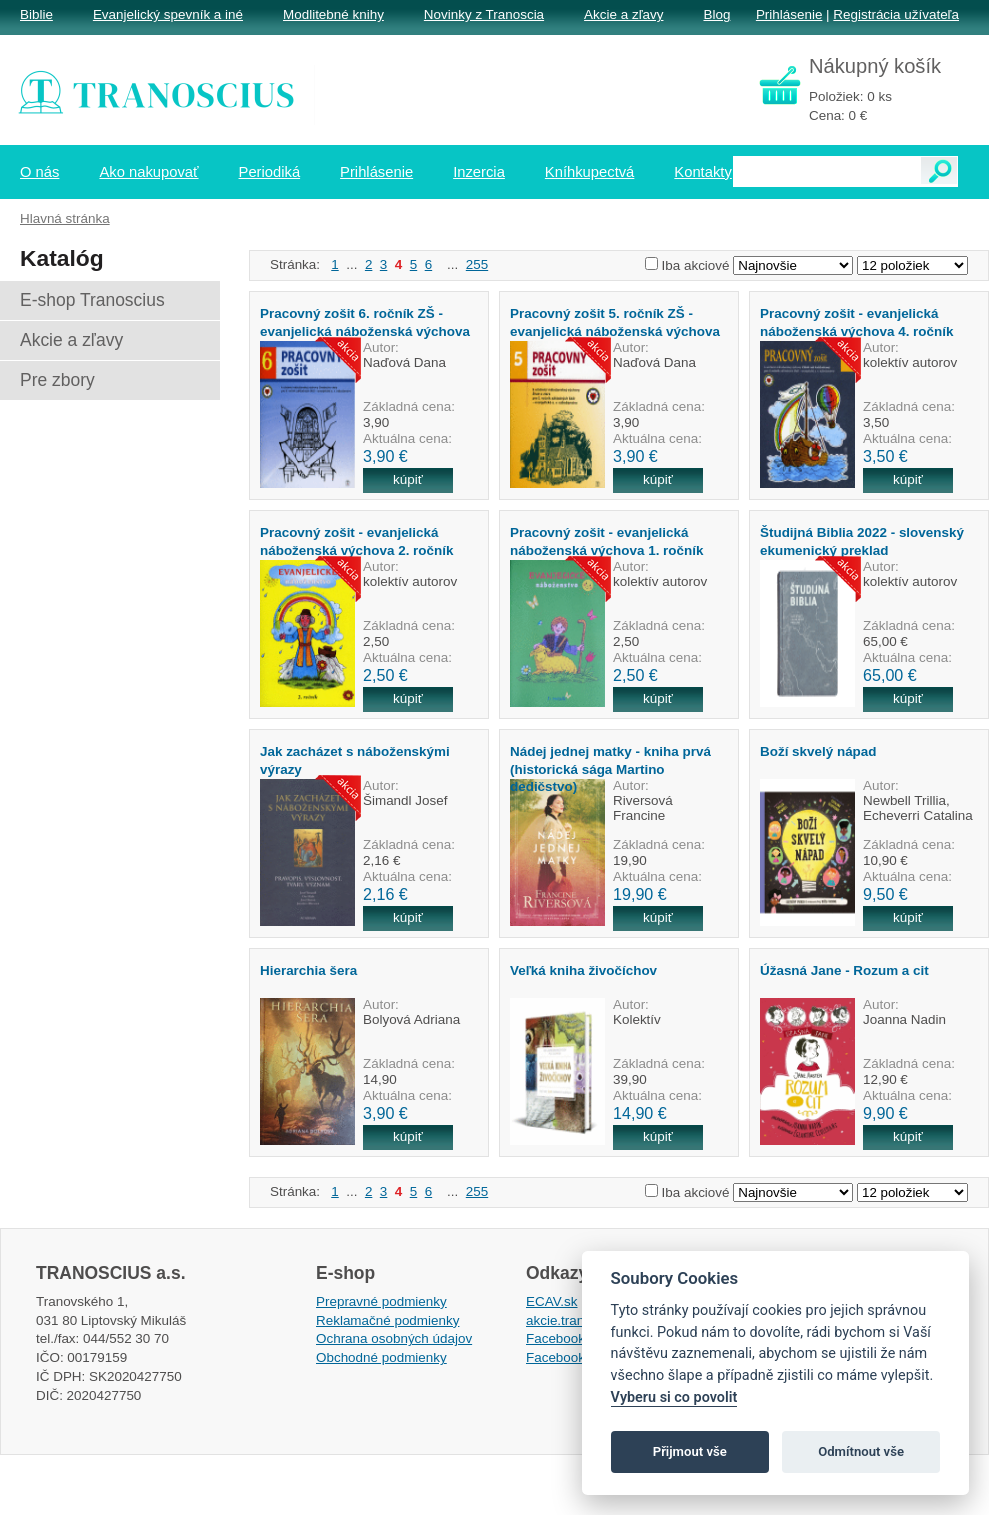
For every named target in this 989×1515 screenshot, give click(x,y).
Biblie (36, 14)
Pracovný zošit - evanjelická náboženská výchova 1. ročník (606, 541)
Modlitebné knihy (333, 14)
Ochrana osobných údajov (394, 1338)
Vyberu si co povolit (674, 1397)
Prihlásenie (789, 14)
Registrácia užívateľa (896, 14)
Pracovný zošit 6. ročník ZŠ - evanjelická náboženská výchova (365, 322)
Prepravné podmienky (381, 1301)
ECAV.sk (552, 1301)
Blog (716, 14)
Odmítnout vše (861, 1451)
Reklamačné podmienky (387, 1320)
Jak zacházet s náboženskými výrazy (355, 760)
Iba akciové (696, 265)
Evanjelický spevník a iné (168, 14)
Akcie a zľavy (623, 14)
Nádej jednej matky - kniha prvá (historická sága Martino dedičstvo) (610, 769)
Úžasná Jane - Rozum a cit (844, 970)
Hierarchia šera (308, 970)
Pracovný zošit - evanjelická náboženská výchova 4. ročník (856, 322)
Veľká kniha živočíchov (583, 970)
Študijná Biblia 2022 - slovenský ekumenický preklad (862, 541)
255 (477, 264)
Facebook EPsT (574, 1357)
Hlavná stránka (65, 218)
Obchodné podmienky (381, 1357)
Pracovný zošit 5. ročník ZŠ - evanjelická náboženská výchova (615, 322)
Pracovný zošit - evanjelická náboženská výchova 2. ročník (356, 541)
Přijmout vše (690, 1451)
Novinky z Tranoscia (484, 14)
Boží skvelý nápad (818, 751)
